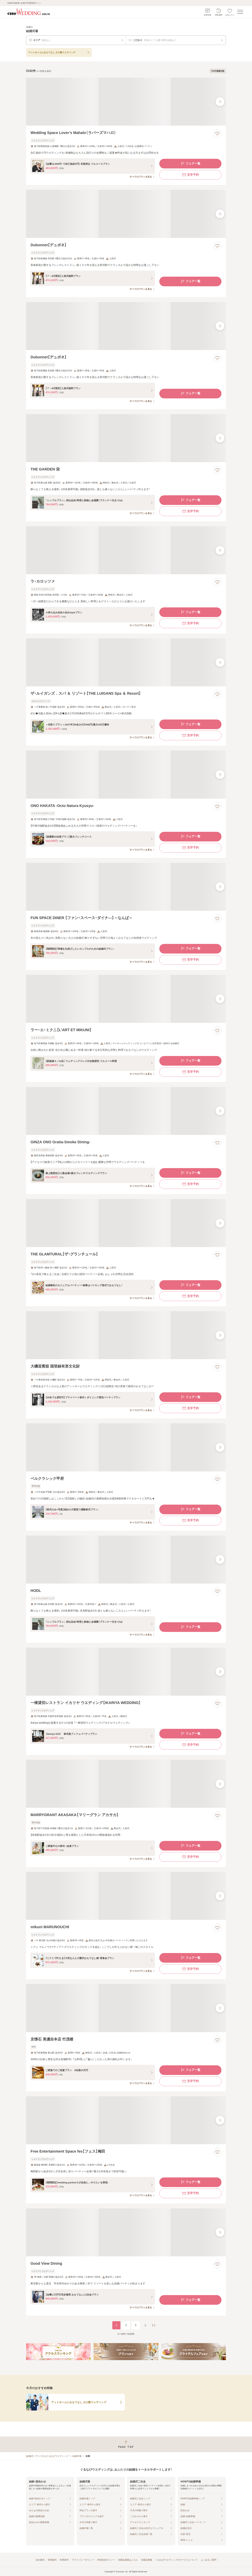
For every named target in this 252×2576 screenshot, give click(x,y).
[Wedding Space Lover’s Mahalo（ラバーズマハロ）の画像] (126, 102)
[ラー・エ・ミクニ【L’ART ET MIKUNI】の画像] (126, 999)
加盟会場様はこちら (128, 2560)
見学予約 (190, 175)
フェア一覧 (190, 163)
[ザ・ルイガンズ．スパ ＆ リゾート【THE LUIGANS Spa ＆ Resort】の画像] (126, 662)
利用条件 (64, 2560)
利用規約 (52, 2560)
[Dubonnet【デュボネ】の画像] (126, 214)
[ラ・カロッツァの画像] (126, 550)
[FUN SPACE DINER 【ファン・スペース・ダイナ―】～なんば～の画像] (126, 887)
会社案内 (40, 2560)
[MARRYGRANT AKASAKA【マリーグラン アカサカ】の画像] (126, 1784)
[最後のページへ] (153, 2325)
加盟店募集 (146, 2560)
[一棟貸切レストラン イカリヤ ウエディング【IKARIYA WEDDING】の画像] (126, 1672)
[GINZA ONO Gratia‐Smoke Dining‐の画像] (126, 1111)
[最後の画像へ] (220, 101)
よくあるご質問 (208, 2560)
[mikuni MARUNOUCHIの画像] (126, 1896)
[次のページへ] (145, 2325)
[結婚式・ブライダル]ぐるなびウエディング (47, 2456)
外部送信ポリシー (106, 2560)
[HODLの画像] (126, 1560)
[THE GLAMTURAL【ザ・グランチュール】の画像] (126, 1223)
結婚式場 (77, 2456)
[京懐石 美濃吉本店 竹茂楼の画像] (126, 2008)
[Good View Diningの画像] (126, 2232)
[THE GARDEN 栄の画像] (126, 438)
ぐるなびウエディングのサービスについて (176, 2560)
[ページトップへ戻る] (126, 2444)
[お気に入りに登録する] (217, 133)
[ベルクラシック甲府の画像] (126, 1447)
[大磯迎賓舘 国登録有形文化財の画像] (126, 1335)
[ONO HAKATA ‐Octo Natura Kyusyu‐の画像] (126, 774)
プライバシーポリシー (83, 2560)
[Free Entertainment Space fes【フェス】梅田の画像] (126, 2120)
